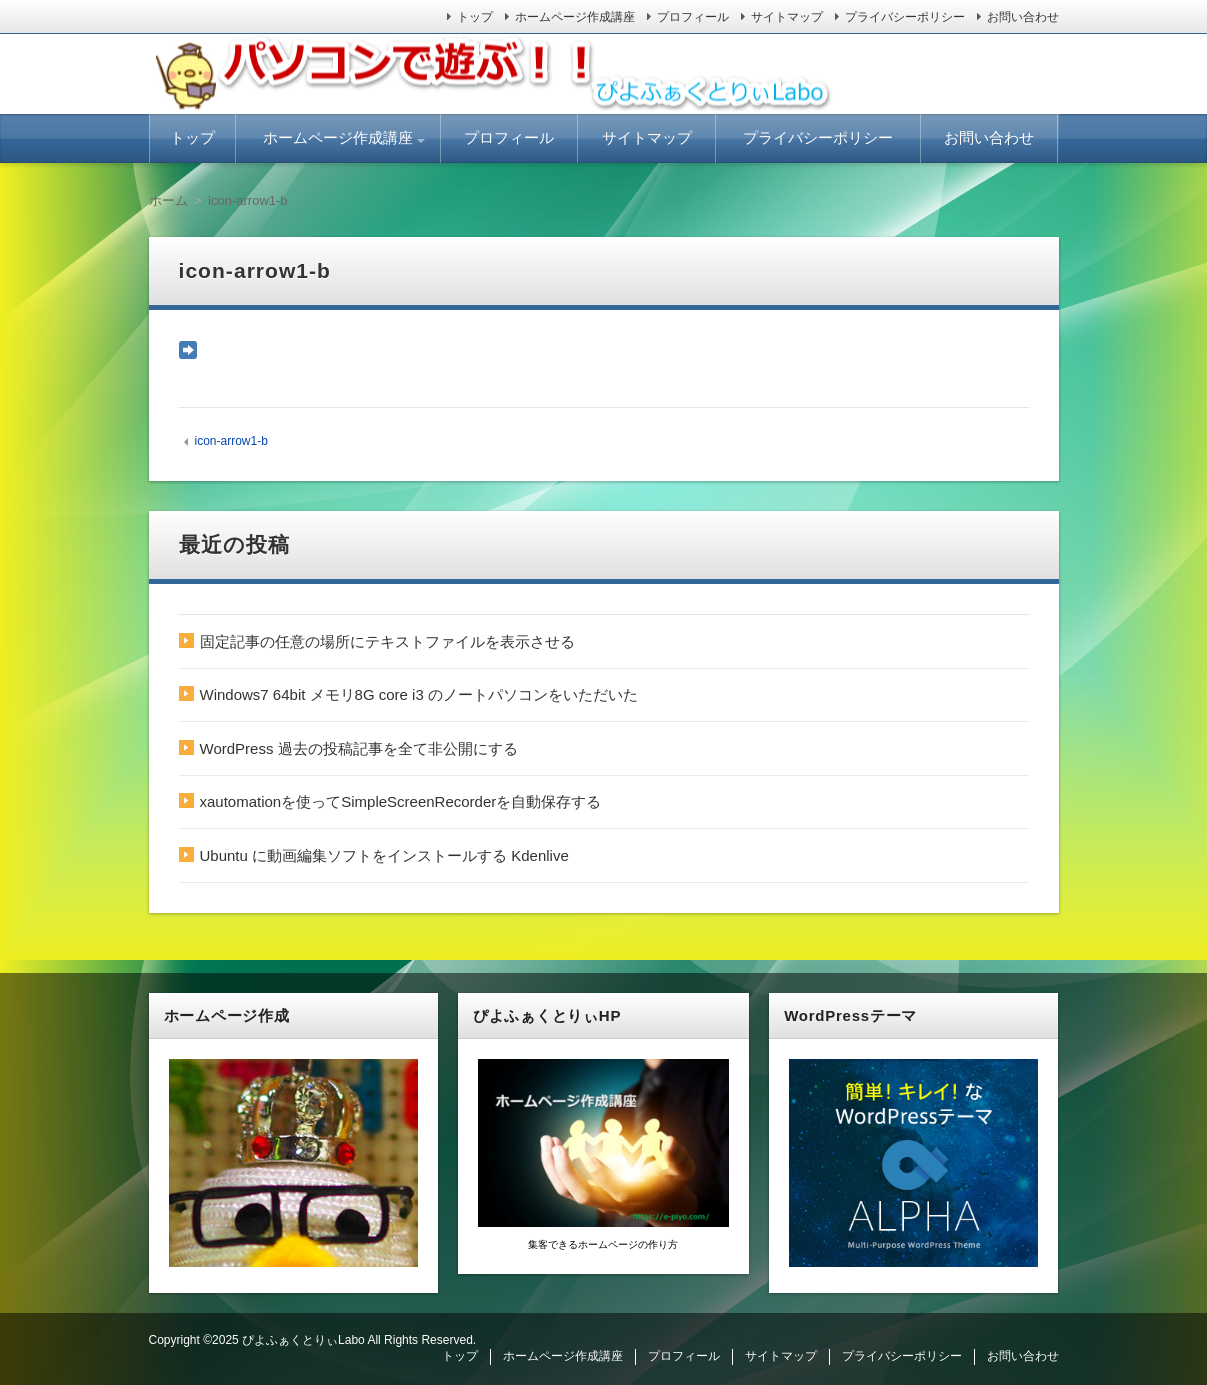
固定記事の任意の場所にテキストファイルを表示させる (387, 641)
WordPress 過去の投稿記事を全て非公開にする (359, 748)
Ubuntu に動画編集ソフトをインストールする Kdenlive (384, 855)
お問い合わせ (1023, 17)
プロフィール (693, 17)
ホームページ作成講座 (575, 17)
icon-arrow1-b (230, 441)
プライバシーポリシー (905, 17)
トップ (475, 17)
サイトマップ (787, 17)
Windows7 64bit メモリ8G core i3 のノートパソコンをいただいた (419, 694)
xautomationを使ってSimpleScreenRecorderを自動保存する (401, 801)
